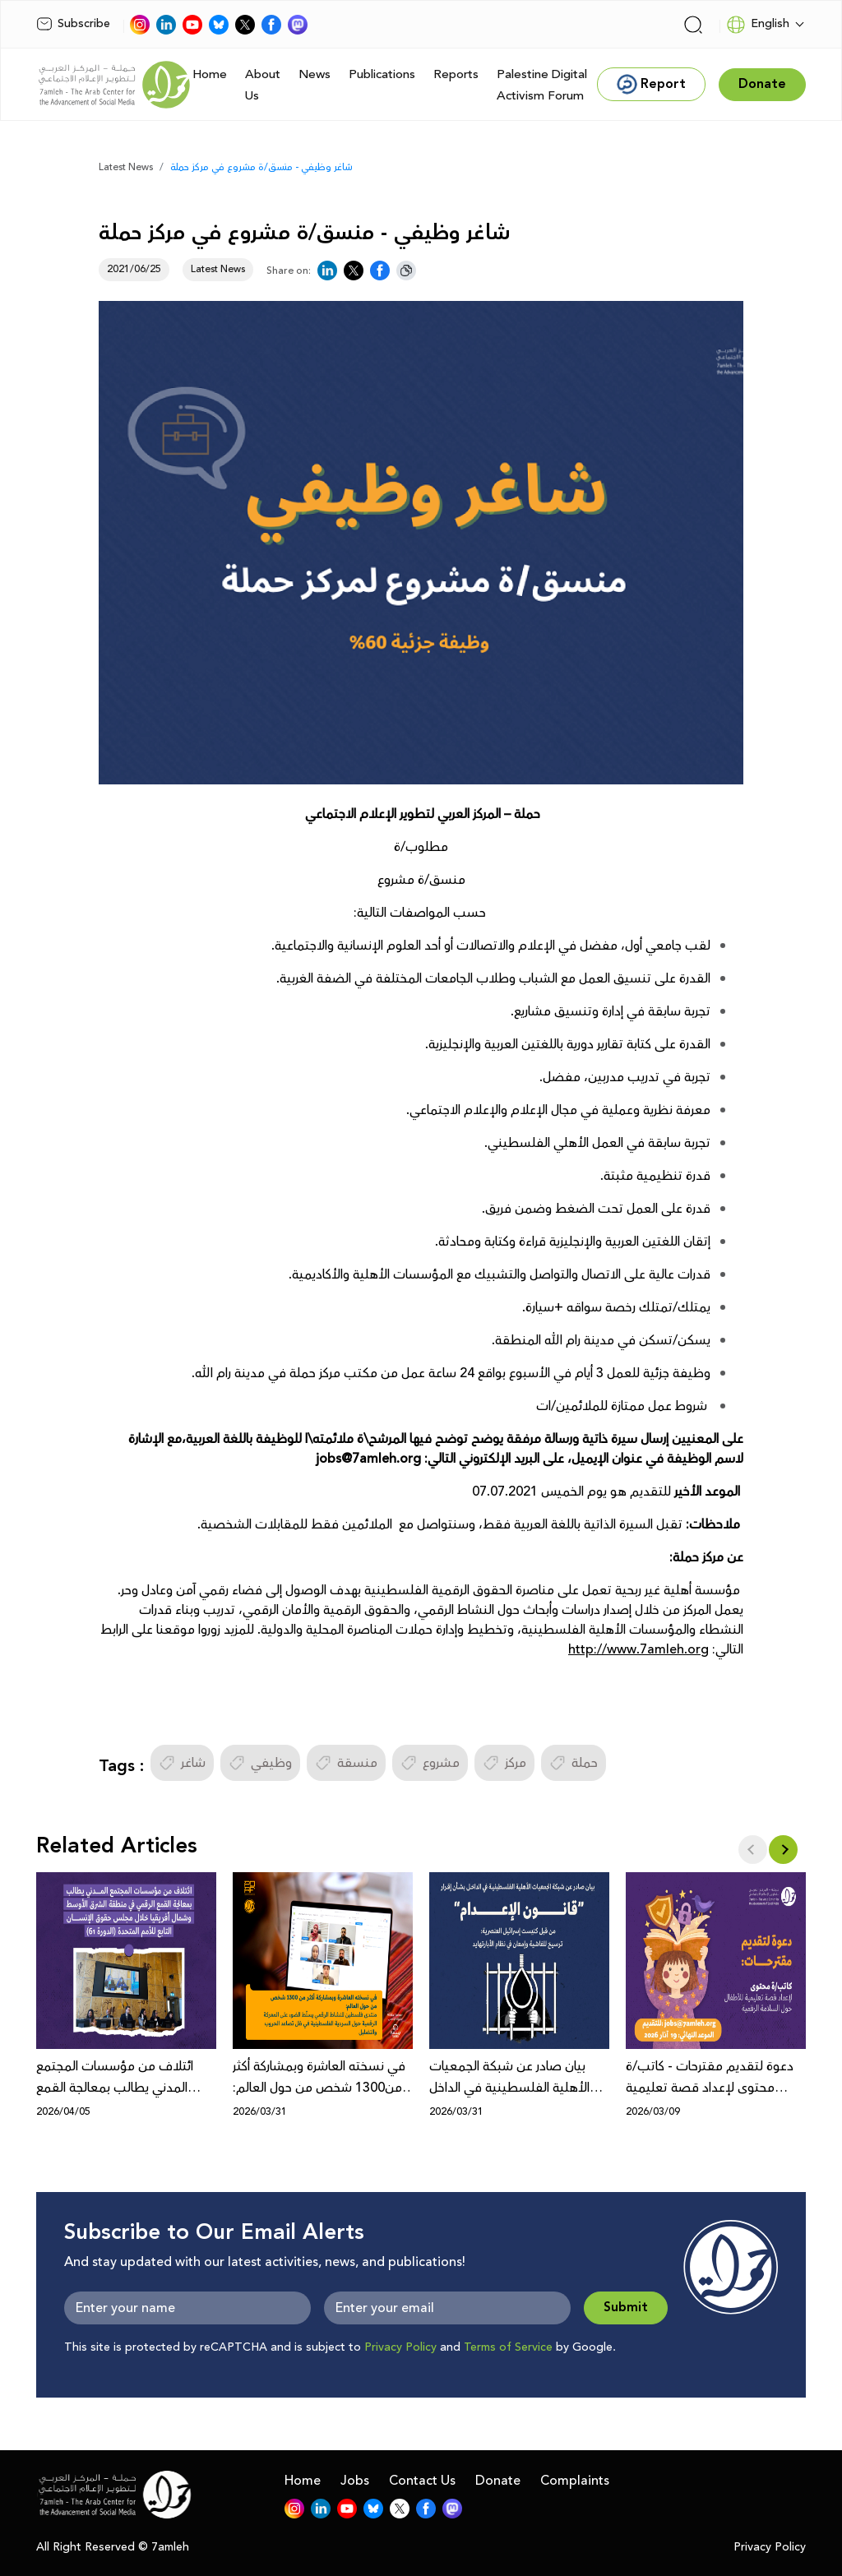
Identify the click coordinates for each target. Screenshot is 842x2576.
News (314, 74)
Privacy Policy (400, 2347)
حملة (573, 1763)
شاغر (182, 1763)
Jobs (354, 2480)
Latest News (126, 167)
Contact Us (422, 2480)
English (757, 25)
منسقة (346, 1763)
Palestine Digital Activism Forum (542, 85)
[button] (783, 1849)
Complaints (574, 2480)
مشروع (430, 1763)
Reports (456, 74)
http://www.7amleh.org (638, 1649)
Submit (626, 2307)
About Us (262, 85)
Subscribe (73, 24)
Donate (497, 2480)
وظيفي (260, 1763)
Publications (382, 74)
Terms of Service (508, 2347)
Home (209, 74)
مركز (504, 1763)
